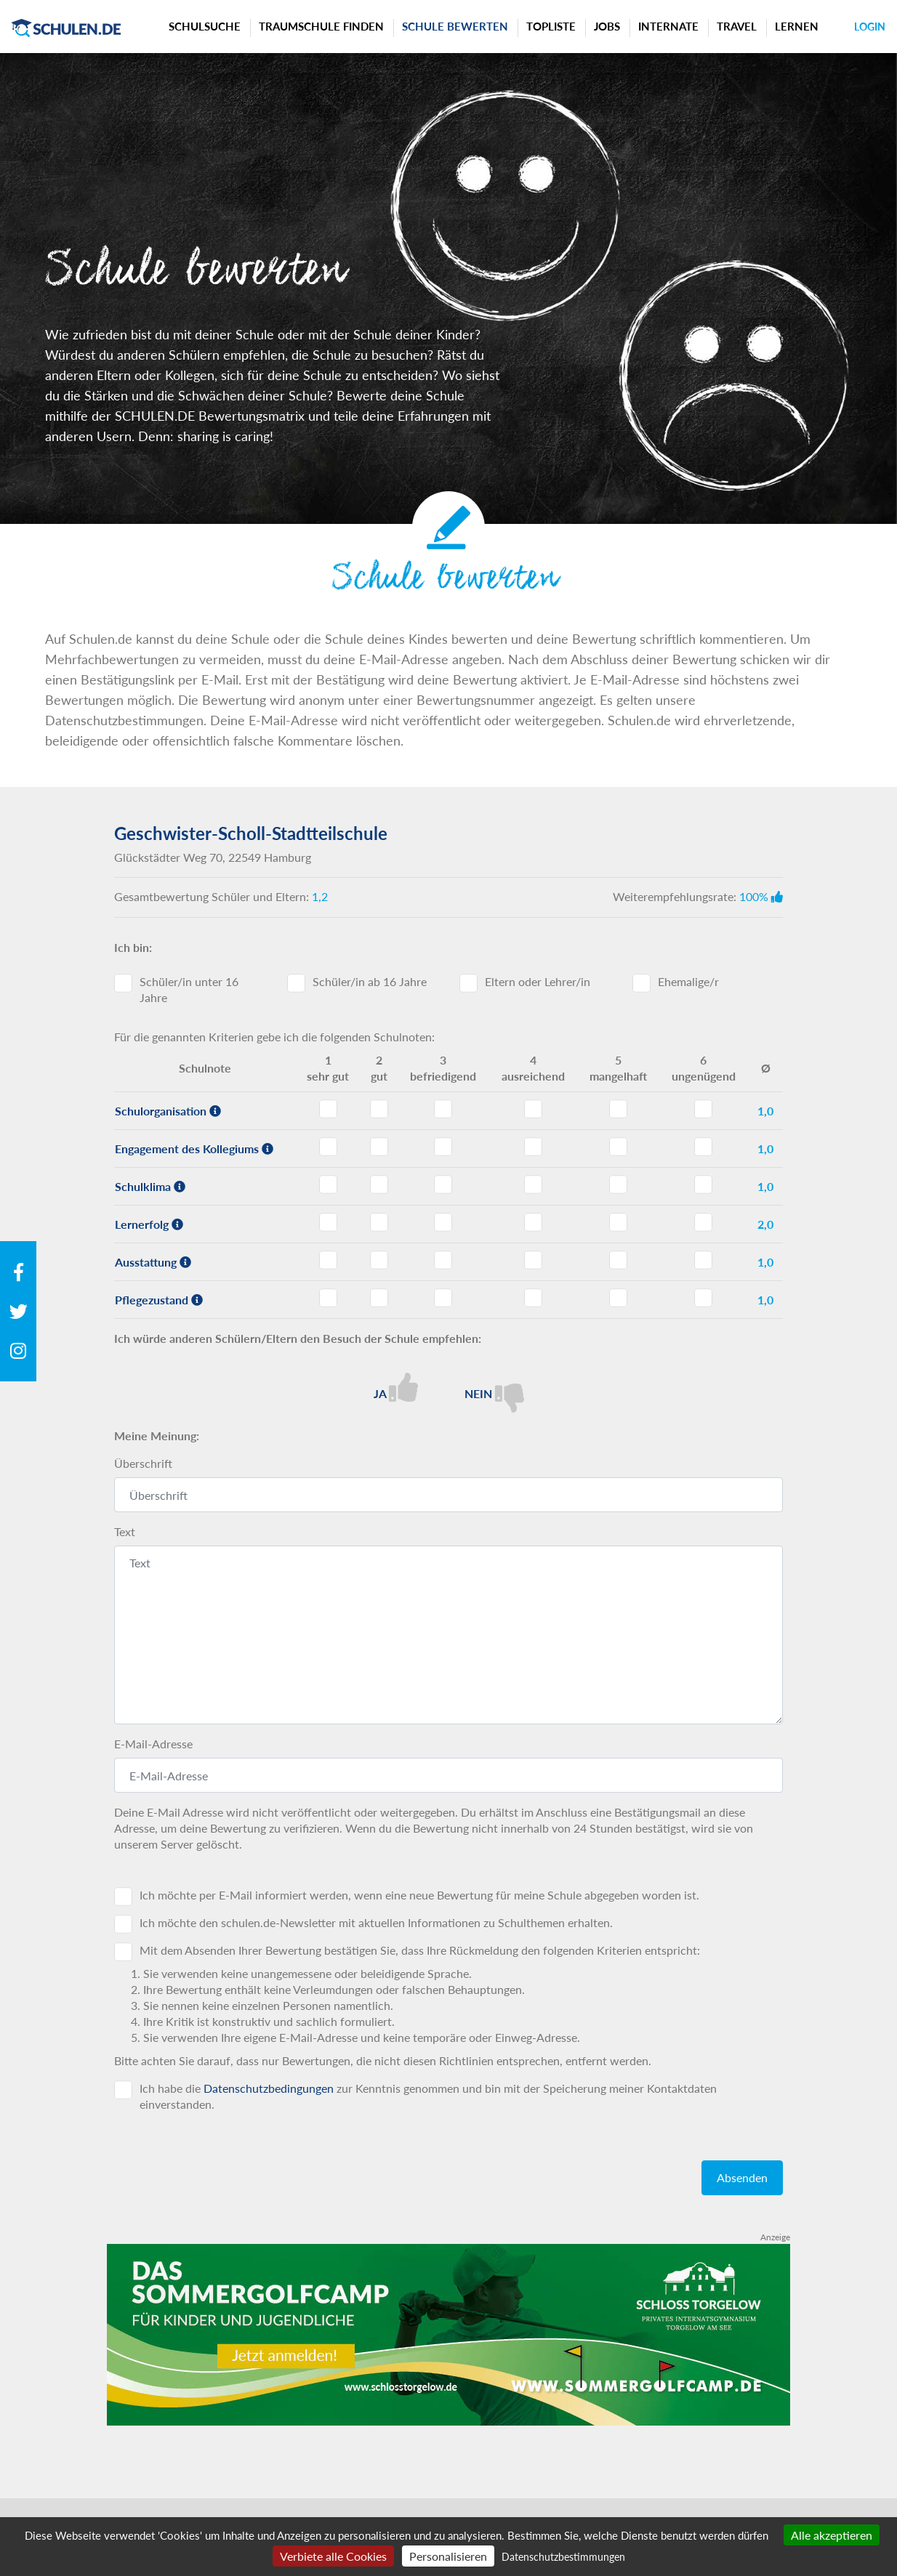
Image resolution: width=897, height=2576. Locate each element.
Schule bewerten (455, 26)
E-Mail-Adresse (153, 1744)
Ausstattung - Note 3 (443, 1260)
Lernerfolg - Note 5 (618, 1222)
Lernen (796, 26)
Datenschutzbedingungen (269, 2088)
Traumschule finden (321, 26)
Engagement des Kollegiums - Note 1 (328, 1146)
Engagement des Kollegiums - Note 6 (703, 1146)
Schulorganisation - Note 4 (533, 1108)
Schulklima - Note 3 (443, 1184)
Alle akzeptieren (831, 2535)
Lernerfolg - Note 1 (328, 1222)
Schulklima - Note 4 (533, 1184)
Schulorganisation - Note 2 (379, 1108)
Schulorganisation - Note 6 (703, 1108)
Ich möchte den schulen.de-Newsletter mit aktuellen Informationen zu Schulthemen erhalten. (376, 1922)
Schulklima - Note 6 (703, 1184)
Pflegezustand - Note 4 (533, 1297)
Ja (396, 1387)
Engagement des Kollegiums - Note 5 (618, 1146)
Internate (668, 26)
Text (124, 1531)
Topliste (551, 26)
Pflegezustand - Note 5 (618, 1297)
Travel (737, 26)
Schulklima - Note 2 (379, 1184)
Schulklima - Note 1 (328, 1184)
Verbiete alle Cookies (333, 2556)
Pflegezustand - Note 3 (443, 1297)
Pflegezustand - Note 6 (703, 1297)
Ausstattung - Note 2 (379, 1260)
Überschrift (143, 1463)
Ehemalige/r (688, 981)
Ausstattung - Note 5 (618, 1260)
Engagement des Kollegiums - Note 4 (533, 1146)
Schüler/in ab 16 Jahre (370, 981)
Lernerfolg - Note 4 (533, 1222)
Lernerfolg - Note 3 (443, 1222)
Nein (494, 1393)
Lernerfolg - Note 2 (379, 1222)
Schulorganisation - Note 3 (443, 1108)
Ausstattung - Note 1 (328, 1260)
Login (869, 26)
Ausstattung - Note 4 (533, 1260)
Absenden (742, 2177)
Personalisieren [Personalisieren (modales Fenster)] (448, 2556)
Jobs (607, 26)
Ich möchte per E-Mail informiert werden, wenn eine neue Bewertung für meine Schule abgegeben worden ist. (419, 1895)
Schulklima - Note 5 (618, 1184)
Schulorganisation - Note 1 (328, 1108)
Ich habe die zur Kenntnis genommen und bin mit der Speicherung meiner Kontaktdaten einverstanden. (428, 2096)
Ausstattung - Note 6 (703, 1260)
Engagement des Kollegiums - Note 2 (379, 1146)
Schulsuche (205, 26)
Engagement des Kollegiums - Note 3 (443, 1146)
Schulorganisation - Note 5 (618, 1108)
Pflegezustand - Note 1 (328, 1297)
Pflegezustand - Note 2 (379, 1297)
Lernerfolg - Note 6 (703, 1222)
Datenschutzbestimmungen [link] (563, 2557)
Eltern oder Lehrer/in (537, 981)
